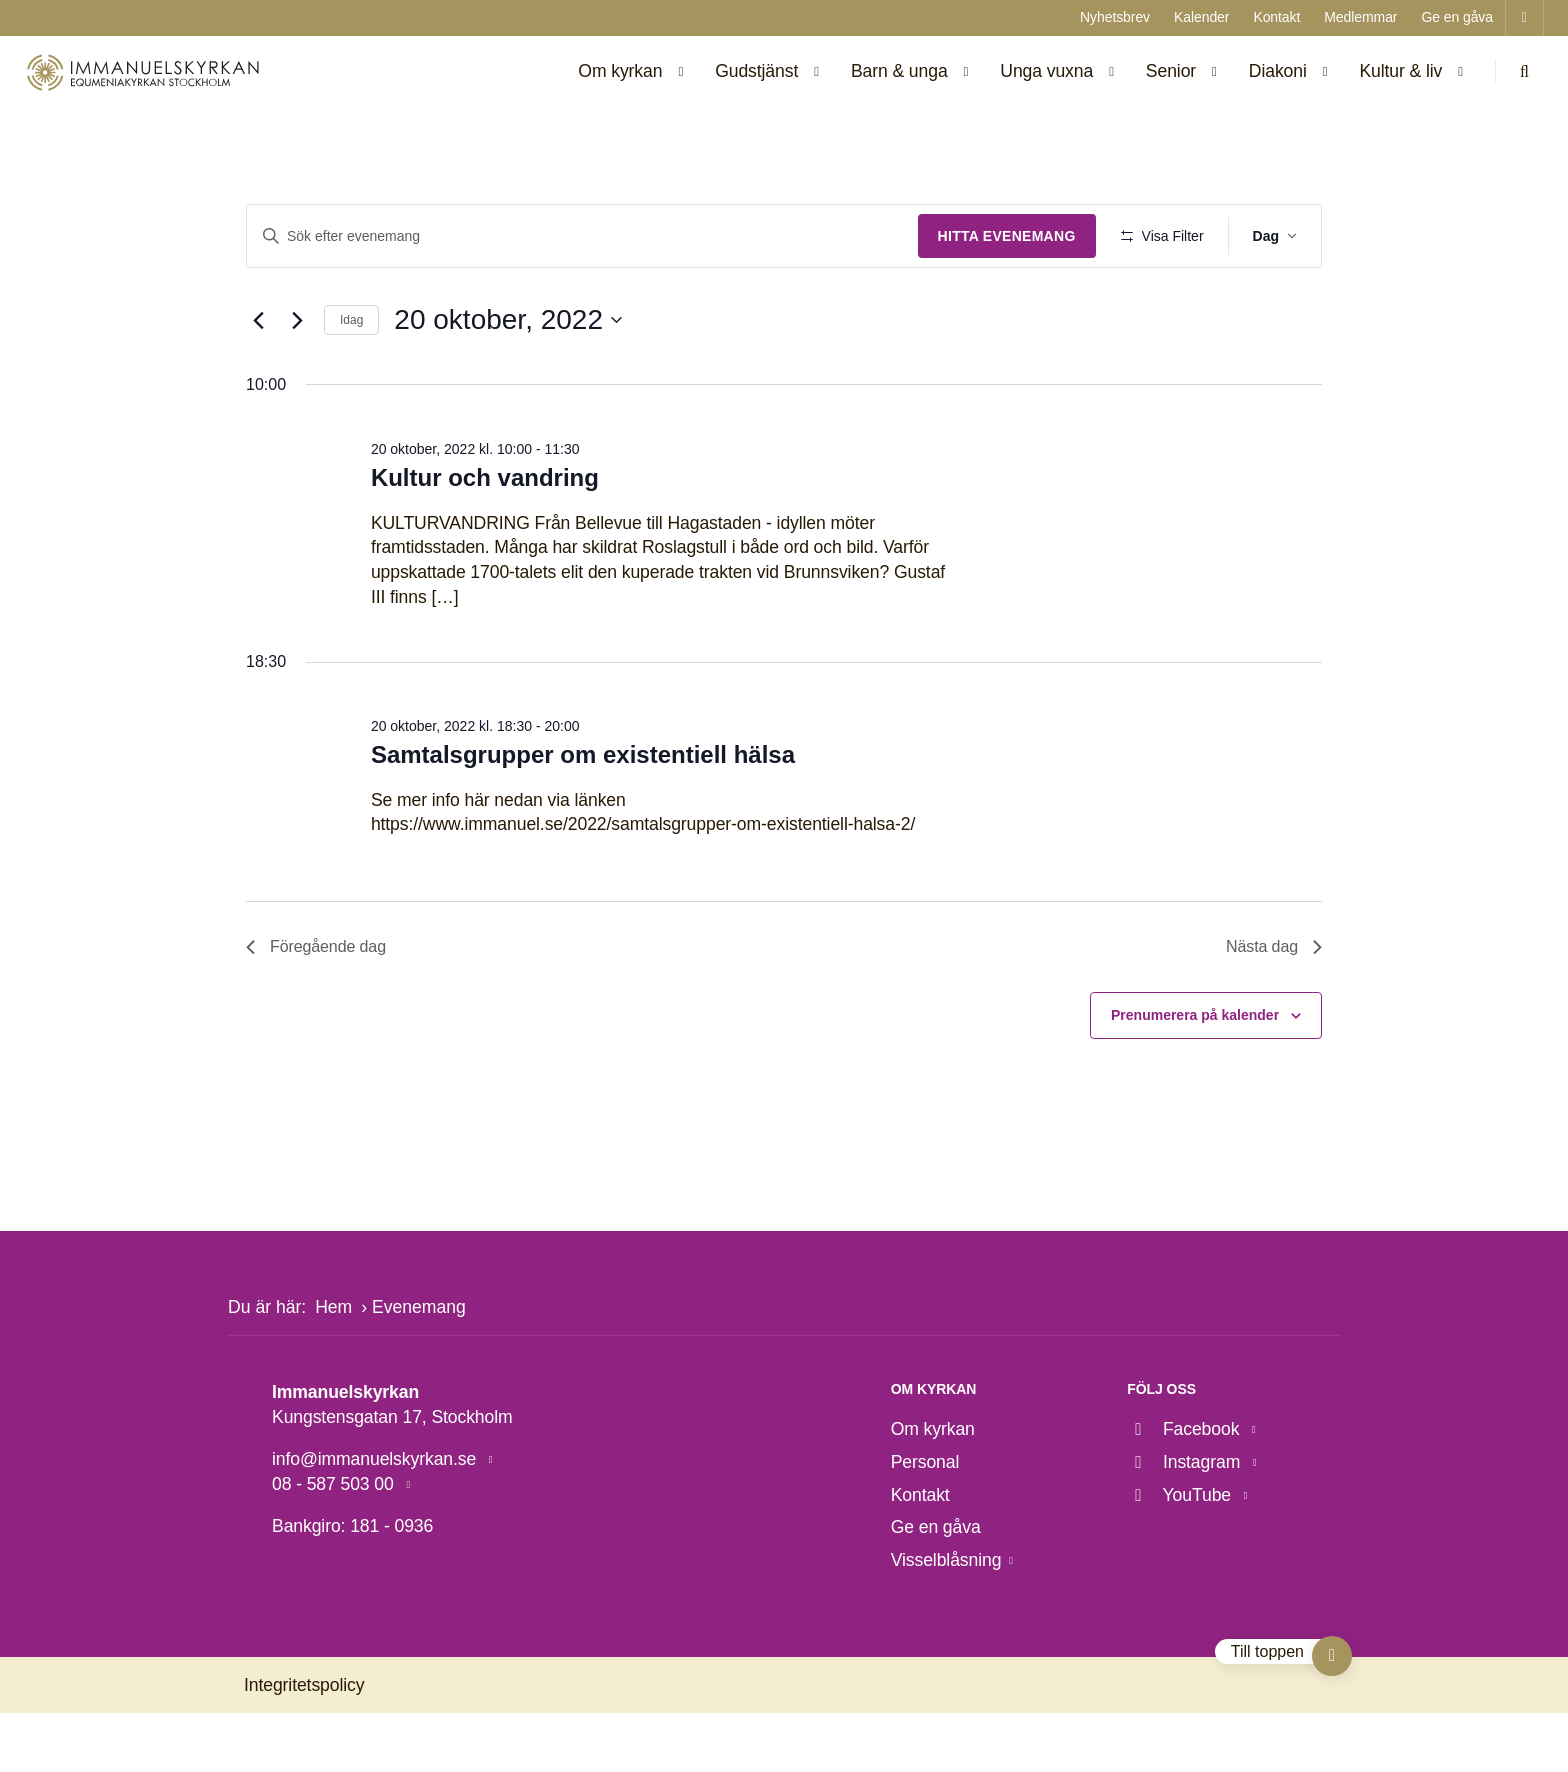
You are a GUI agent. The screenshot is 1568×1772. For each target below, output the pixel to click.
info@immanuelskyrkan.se (376, 1518)
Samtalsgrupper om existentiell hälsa (583, 812)
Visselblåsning (946, 1618)
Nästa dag (1274, 1005)
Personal (925, 1521)
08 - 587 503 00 (335, 1542)
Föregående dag (316, 1005)
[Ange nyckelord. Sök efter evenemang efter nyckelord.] (580, 236)
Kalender (1201, 17)
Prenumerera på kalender (1195, 1074)
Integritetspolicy (304, 1743)
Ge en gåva (1457, 17)
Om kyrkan (933, 1488)
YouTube (1181, 1553)
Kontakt (1276, 17)
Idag (351, 378)
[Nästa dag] (297, 379)
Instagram (1186, 1521)
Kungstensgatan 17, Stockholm (392, 1475)
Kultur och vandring (485, 535)
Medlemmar (1360, 17)
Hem (333, 1365)
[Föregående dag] (258, 379)
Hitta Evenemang (1003, 236)
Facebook (1185, 1488)
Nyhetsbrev (1115, 17)
